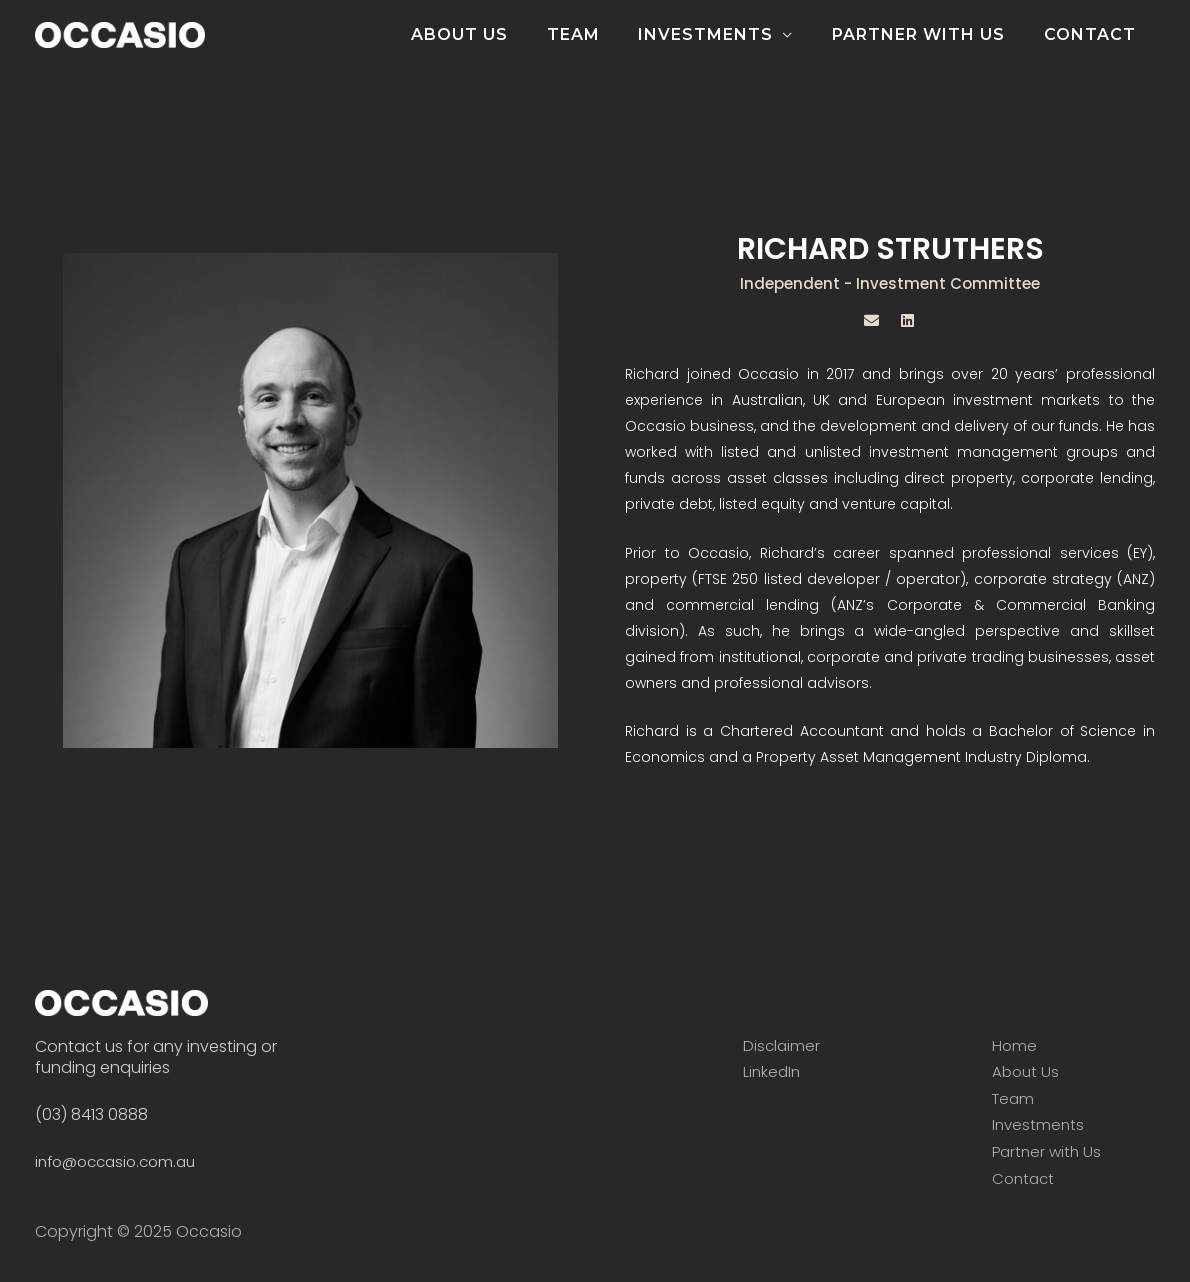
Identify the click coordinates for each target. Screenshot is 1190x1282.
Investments (1039, 1124)
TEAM (596, 34)
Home (1015, 1045)
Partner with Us (1049, 1151)
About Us (1027, 1071)
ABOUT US (489, 34)
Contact (1025, 1178)
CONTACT (1093, 34)
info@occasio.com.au (121, 1161)
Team (1014, 1098)
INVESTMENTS (722, 34)
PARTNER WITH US (928, 34)
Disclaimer (782, 1045)
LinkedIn (773, 1071)
